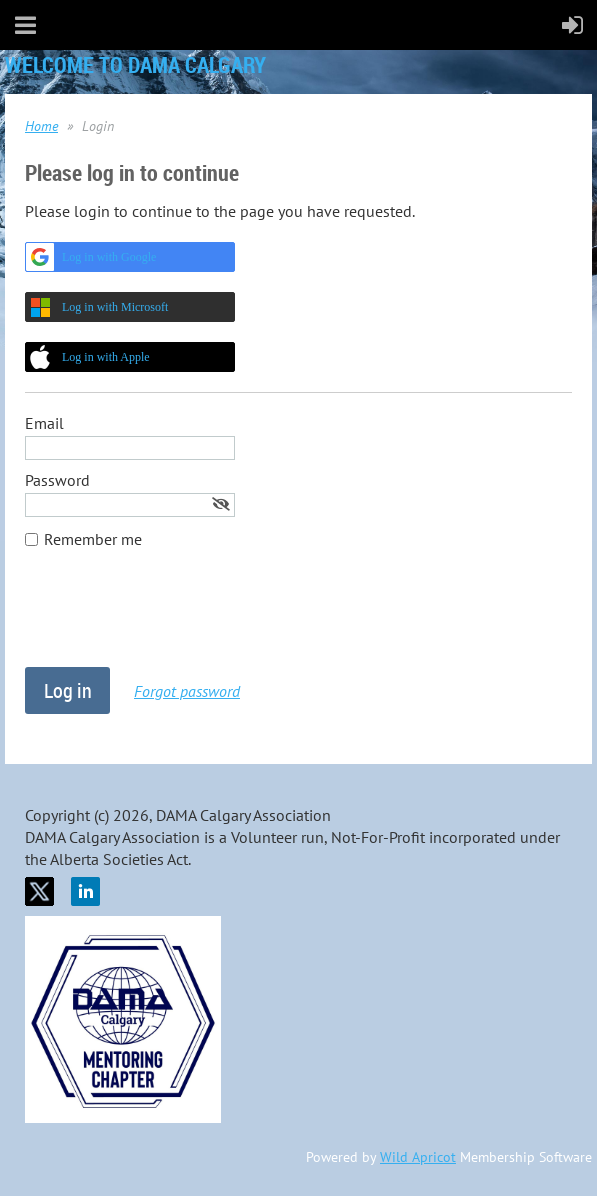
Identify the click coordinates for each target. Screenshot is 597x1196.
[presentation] (177, 618)
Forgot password (187, 691)
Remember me (93, 539)
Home (41, 126)
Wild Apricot (418, 1157)
